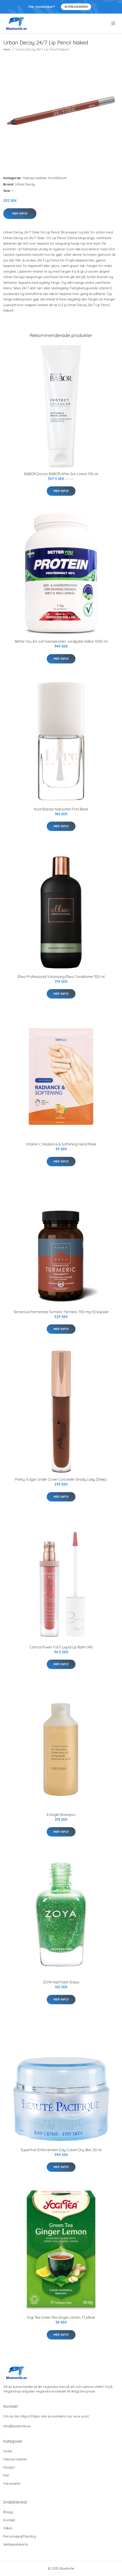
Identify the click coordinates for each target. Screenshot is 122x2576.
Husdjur (9, 2467)
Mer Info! (19, 213)
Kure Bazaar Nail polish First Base (61, 809)
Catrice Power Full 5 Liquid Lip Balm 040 (61, 1647)
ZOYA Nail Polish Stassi (61, 1982)
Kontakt (9, 2520)
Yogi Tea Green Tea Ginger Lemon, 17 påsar (61, 2317)
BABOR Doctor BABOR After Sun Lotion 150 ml (61, 474)
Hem (6, 49)
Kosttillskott (57, 178)
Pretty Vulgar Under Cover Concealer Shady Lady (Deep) (61, 1479)
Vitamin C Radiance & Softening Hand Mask (61, 1144)
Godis (7, 2451)
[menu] (113, 23)
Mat (6, 2475)
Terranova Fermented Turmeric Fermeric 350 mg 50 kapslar (61, 1312)
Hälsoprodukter (35, 178)
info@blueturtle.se (17, 2426)
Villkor (8, 2528)
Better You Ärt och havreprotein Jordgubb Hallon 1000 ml (61, 641)
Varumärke (11, 2483)
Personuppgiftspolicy (19, 2536)
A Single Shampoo (61, 1814)
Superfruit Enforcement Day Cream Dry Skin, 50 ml (61, 2150)
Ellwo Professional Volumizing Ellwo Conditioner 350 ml (61, 976)
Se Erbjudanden (76, 6)
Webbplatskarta (15, 2544)
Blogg (8, 2512)
